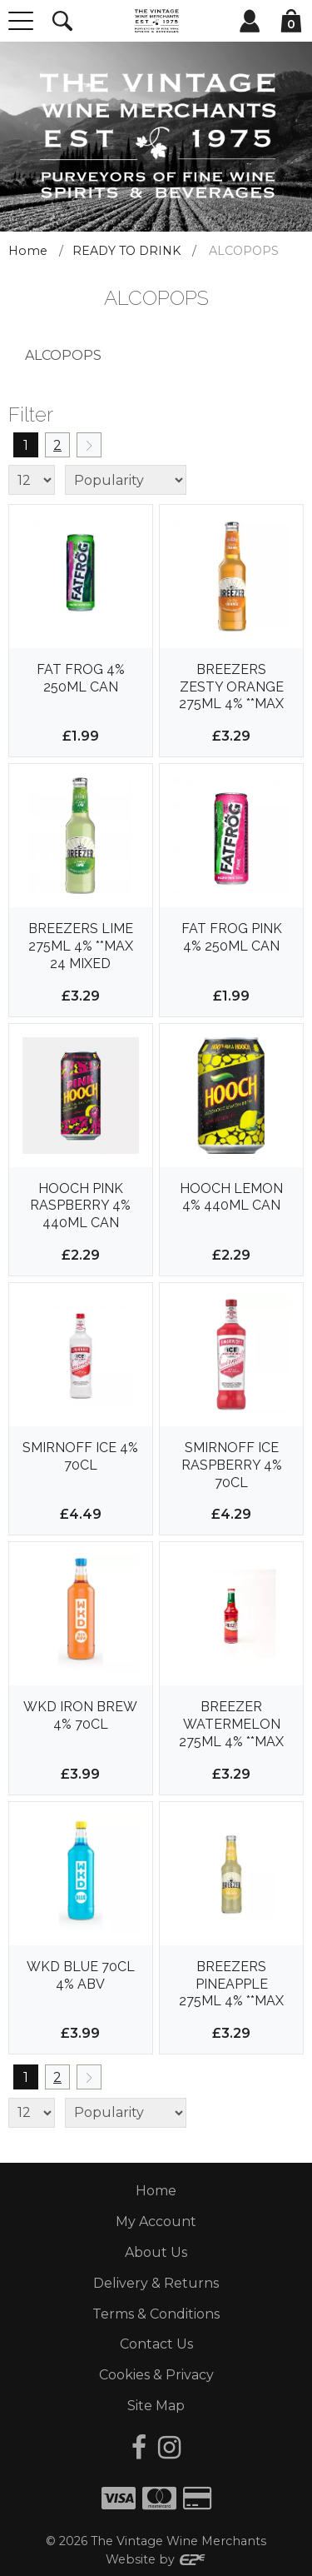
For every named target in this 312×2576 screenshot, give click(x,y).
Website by (156, 2559)
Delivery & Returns (156, 2283)
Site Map (156, 2406)
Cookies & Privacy (156, 2375)
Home (27, 250)
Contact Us (156, 2344)
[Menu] (21, 21)
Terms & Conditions (156, 2314)
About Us (156, 2252)
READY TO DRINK (126, 250)
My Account (156, 2221)
